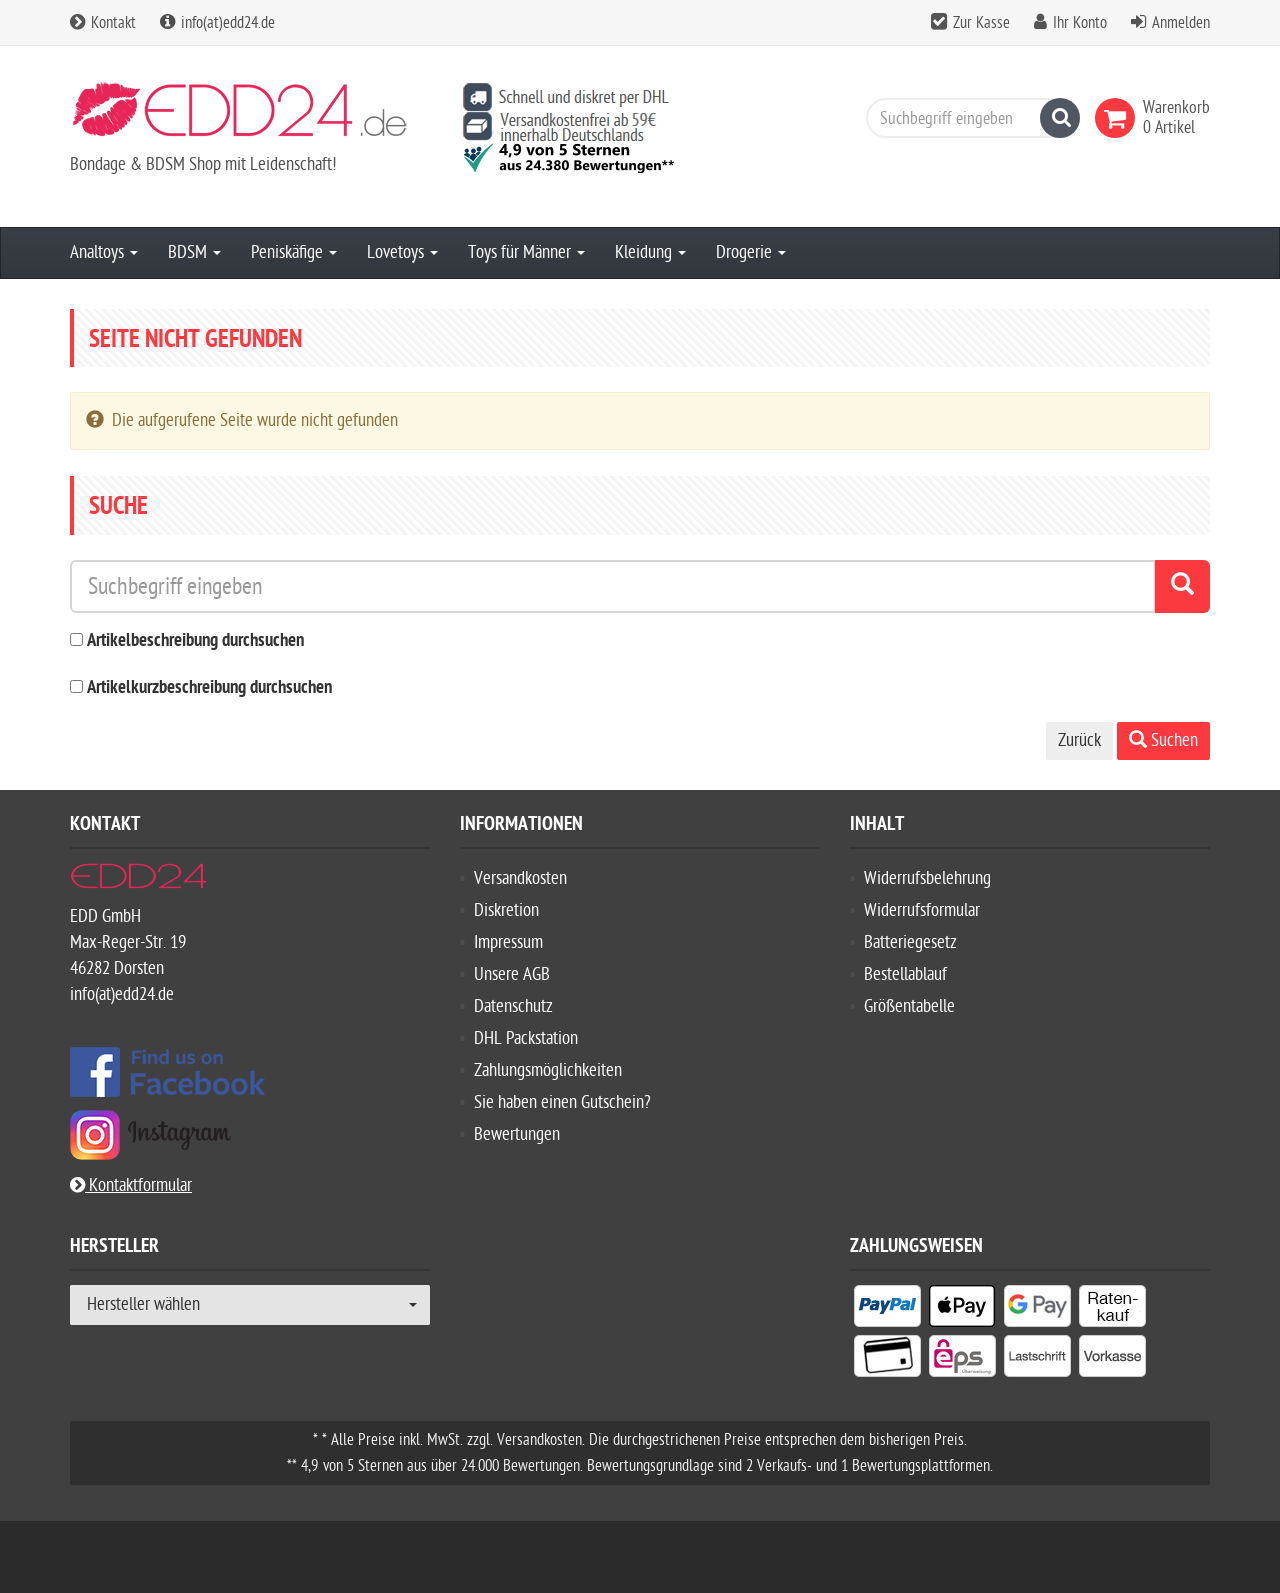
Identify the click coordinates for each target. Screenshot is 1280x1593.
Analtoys (104, 252)
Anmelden (1181, 23)
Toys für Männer (526, 252)
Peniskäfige (294, 252)
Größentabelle (909, 1006)
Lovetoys (402, 252)
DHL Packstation (526, 1038)
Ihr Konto (1080, 23)
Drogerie (751, 252)
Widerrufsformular (922, 910)
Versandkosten (520, 878)
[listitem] (887, 1310)
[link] (1119, 118)
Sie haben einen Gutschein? (562, 1102)
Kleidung (650, 252)
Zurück (1079, 740)
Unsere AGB (512, 974)
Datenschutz (513, 1006)
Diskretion (506, 910)
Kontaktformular (131, 1185)
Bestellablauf (905, 974)
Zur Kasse (981, 23)
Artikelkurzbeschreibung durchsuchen (209, 688)
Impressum (508, 942)
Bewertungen (517, 1134)
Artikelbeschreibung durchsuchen (195, 641)
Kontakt (103, 23)
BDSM (194, 252)
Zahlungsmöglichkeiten (548, 1070)
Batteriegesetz (910, 942)
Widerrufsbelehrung (927, 878)
